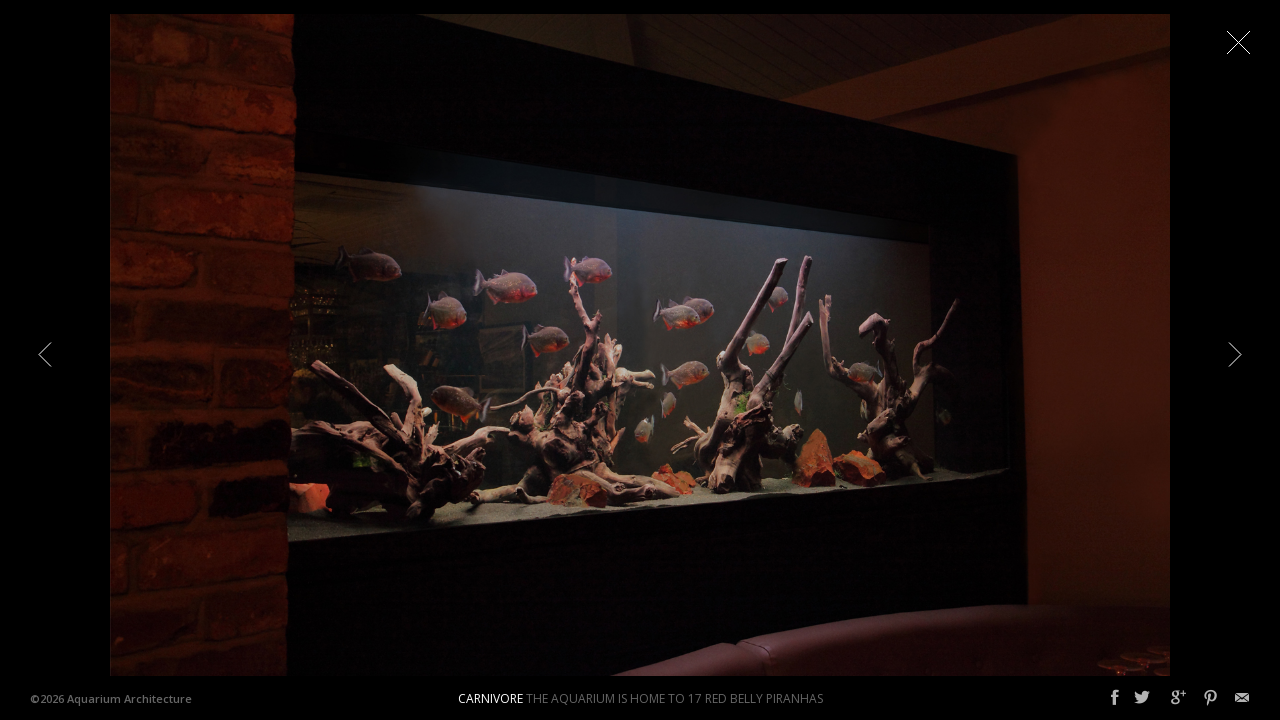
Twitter (1142, 698)
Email (1242, 698)
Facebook (1115, 698)
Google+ (1178, 698)
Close (1238, 42)
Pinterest (1210, 698)
